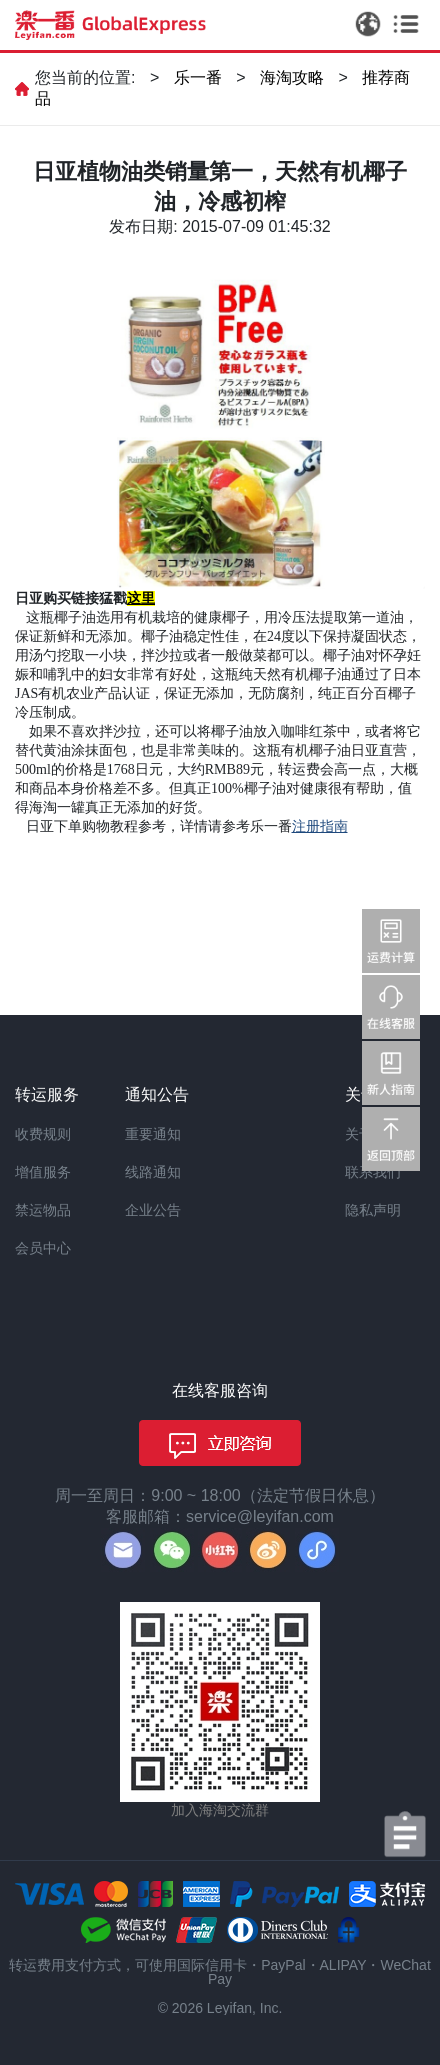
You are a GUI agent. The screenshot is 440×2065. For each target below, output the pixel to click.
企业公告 (153, 1210)
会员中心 (43, 1248)
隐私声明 (373, 1210)
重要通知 (153, 1134)
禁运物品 (43, 1210)
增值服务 (43, 1172)
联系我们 (373, 1172)
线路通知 (153, 1172)
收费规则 (43, 1134)
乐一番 (198, 77)
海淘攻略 (292, 77)
